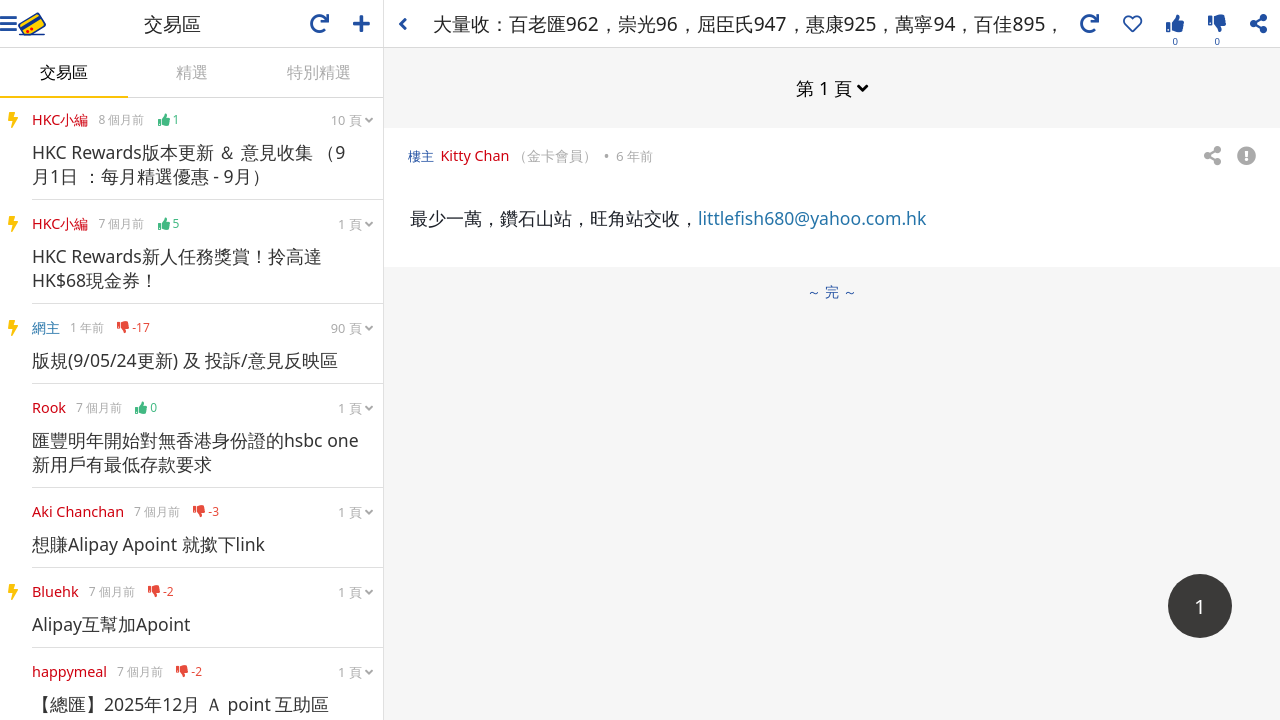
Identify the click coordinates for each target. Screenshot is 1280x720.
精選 (192, 72)
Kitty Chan (474, 155)
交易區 (64, 72)
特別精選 (319, 72)
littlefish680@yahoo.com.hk (812, 218)
